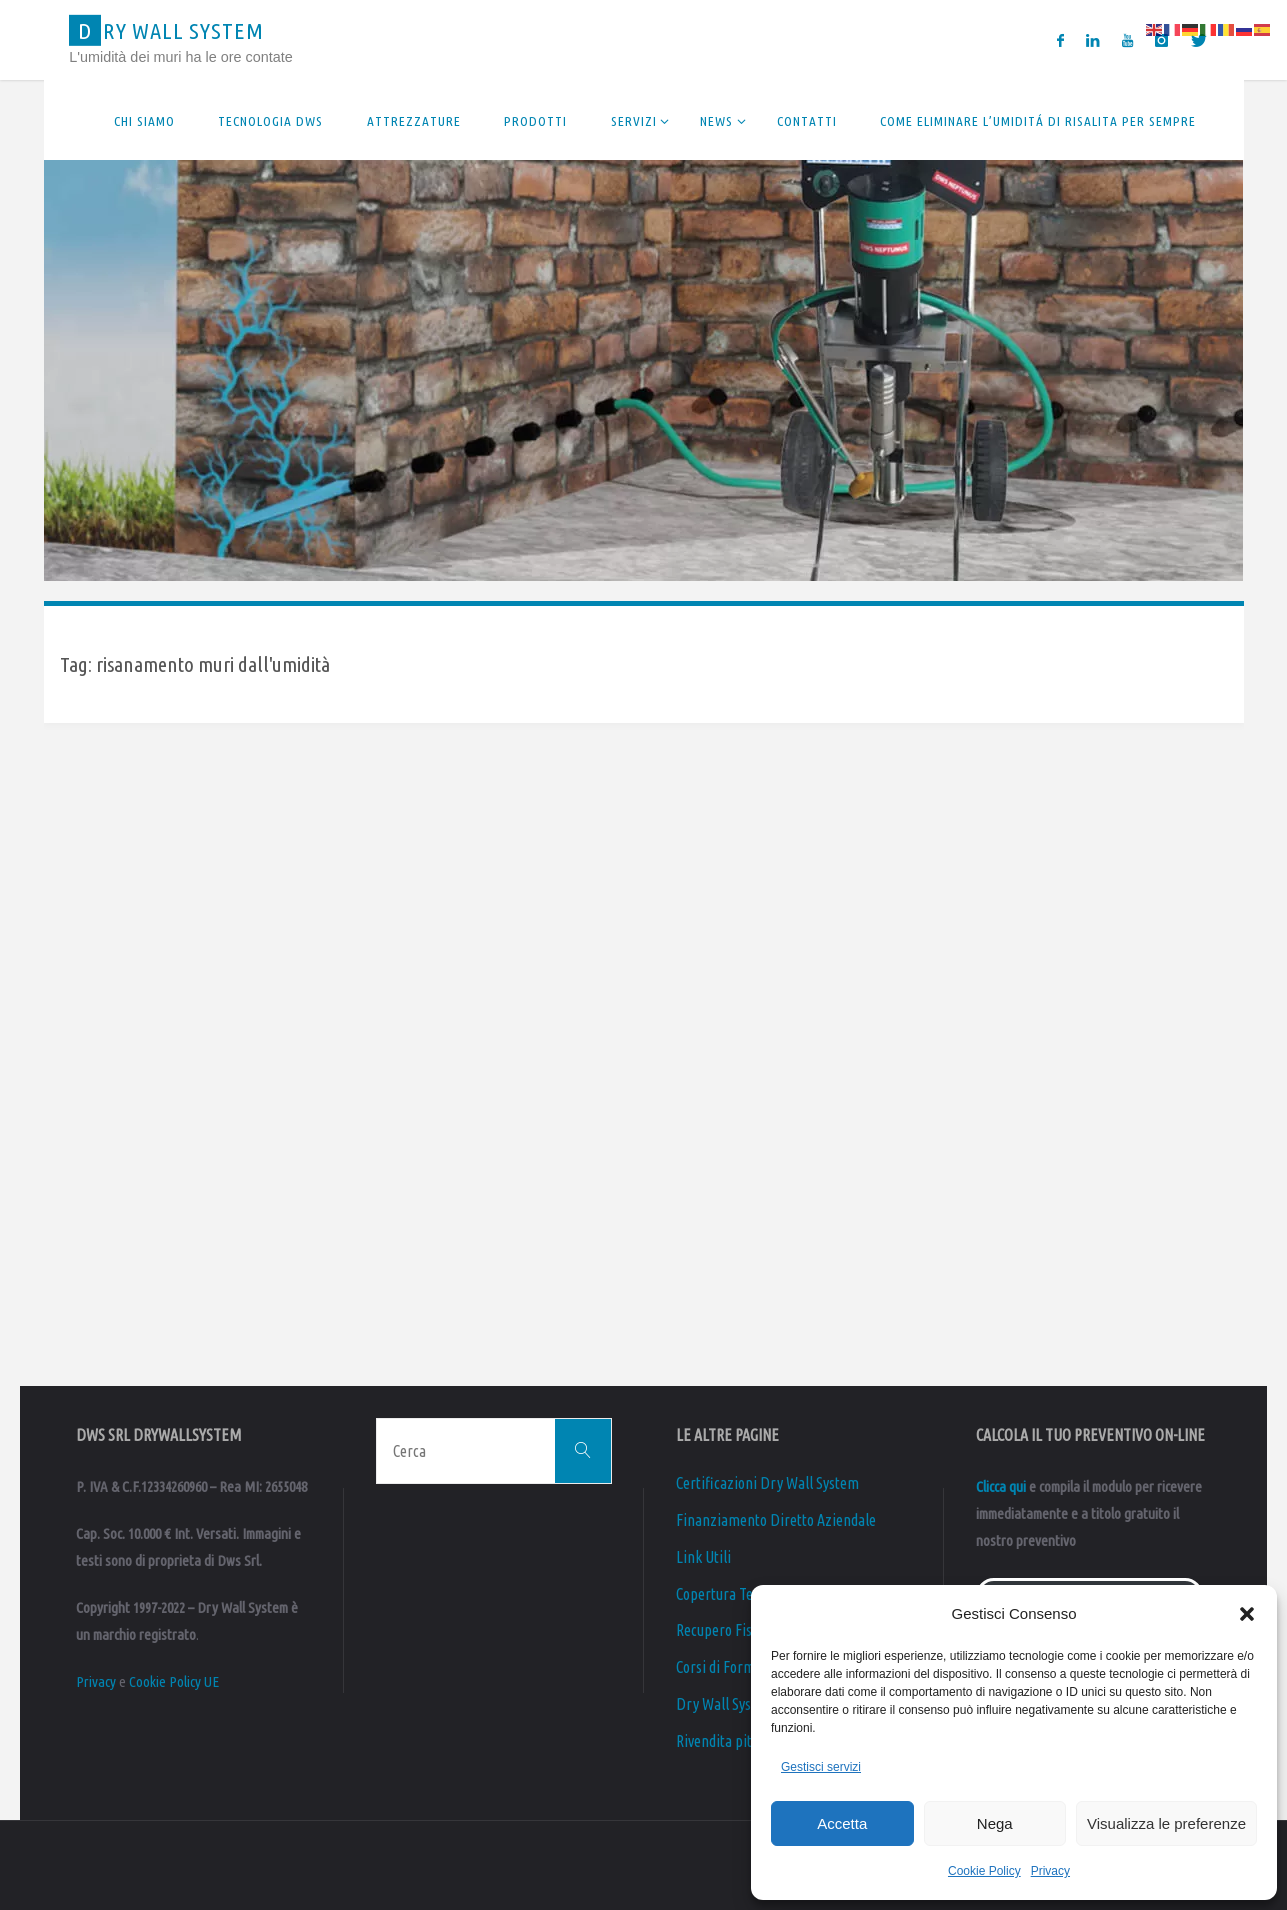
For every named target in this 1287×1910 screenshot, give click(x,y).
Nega (995, 1823)
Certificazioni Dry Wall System (767, 1483)
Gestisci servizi (821, 1767)
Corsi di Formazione (735, 1667)
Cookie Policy (984, 1871)
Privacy (1050, 1871)
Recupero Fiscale (726, 1630)
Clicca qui (1001, 1486)
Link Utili (703, 1557)
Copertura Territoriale (742, 1594)
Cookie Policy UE (174, 1681)
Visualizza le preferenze (1166, 1823)
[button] (1247, 1614)
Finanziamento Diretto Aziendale (776, 1520)
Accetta (842, 1823)
